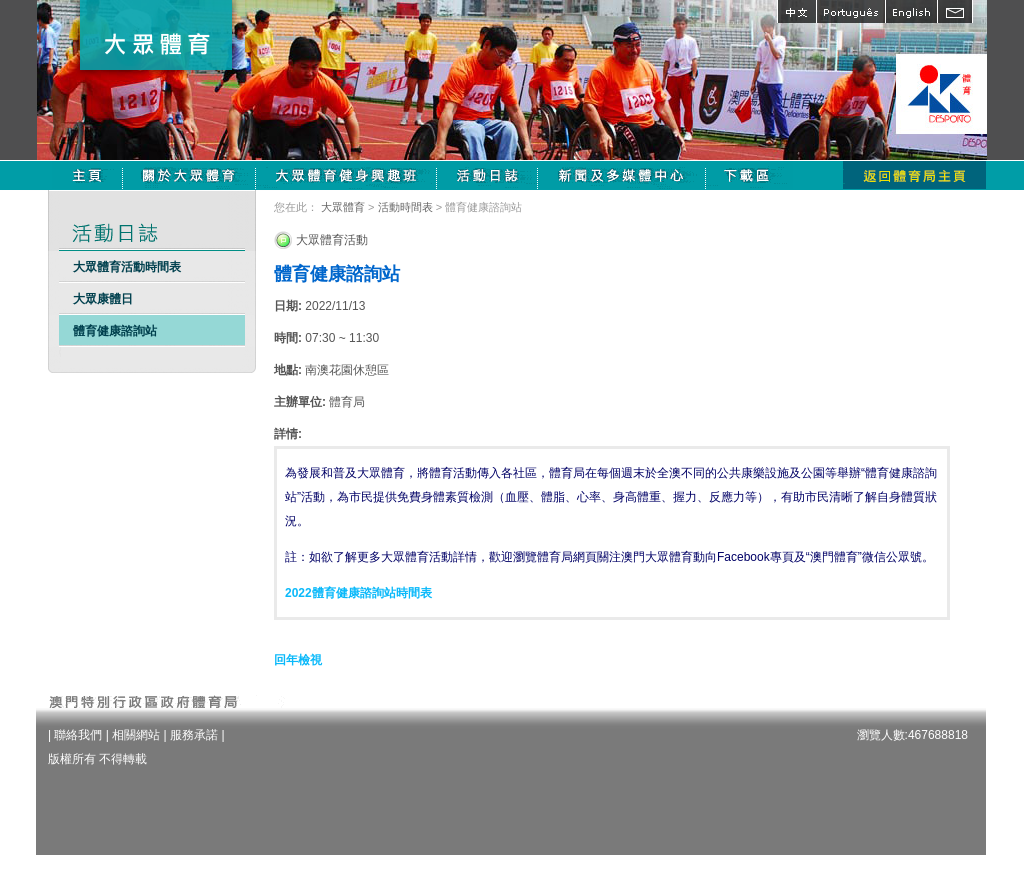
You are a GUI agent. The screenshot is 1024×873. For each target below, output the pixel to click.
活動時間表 (405, 207)
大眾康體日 (103, 299)
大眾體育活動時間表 (127, 267)
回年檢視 (298, 660)
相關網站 (136, 735)
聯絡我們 (78, 735)
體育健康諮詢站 (115, 331)
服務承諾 (194, 735)
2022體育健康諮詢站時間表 (358, 593)
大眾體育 (343, 207)
